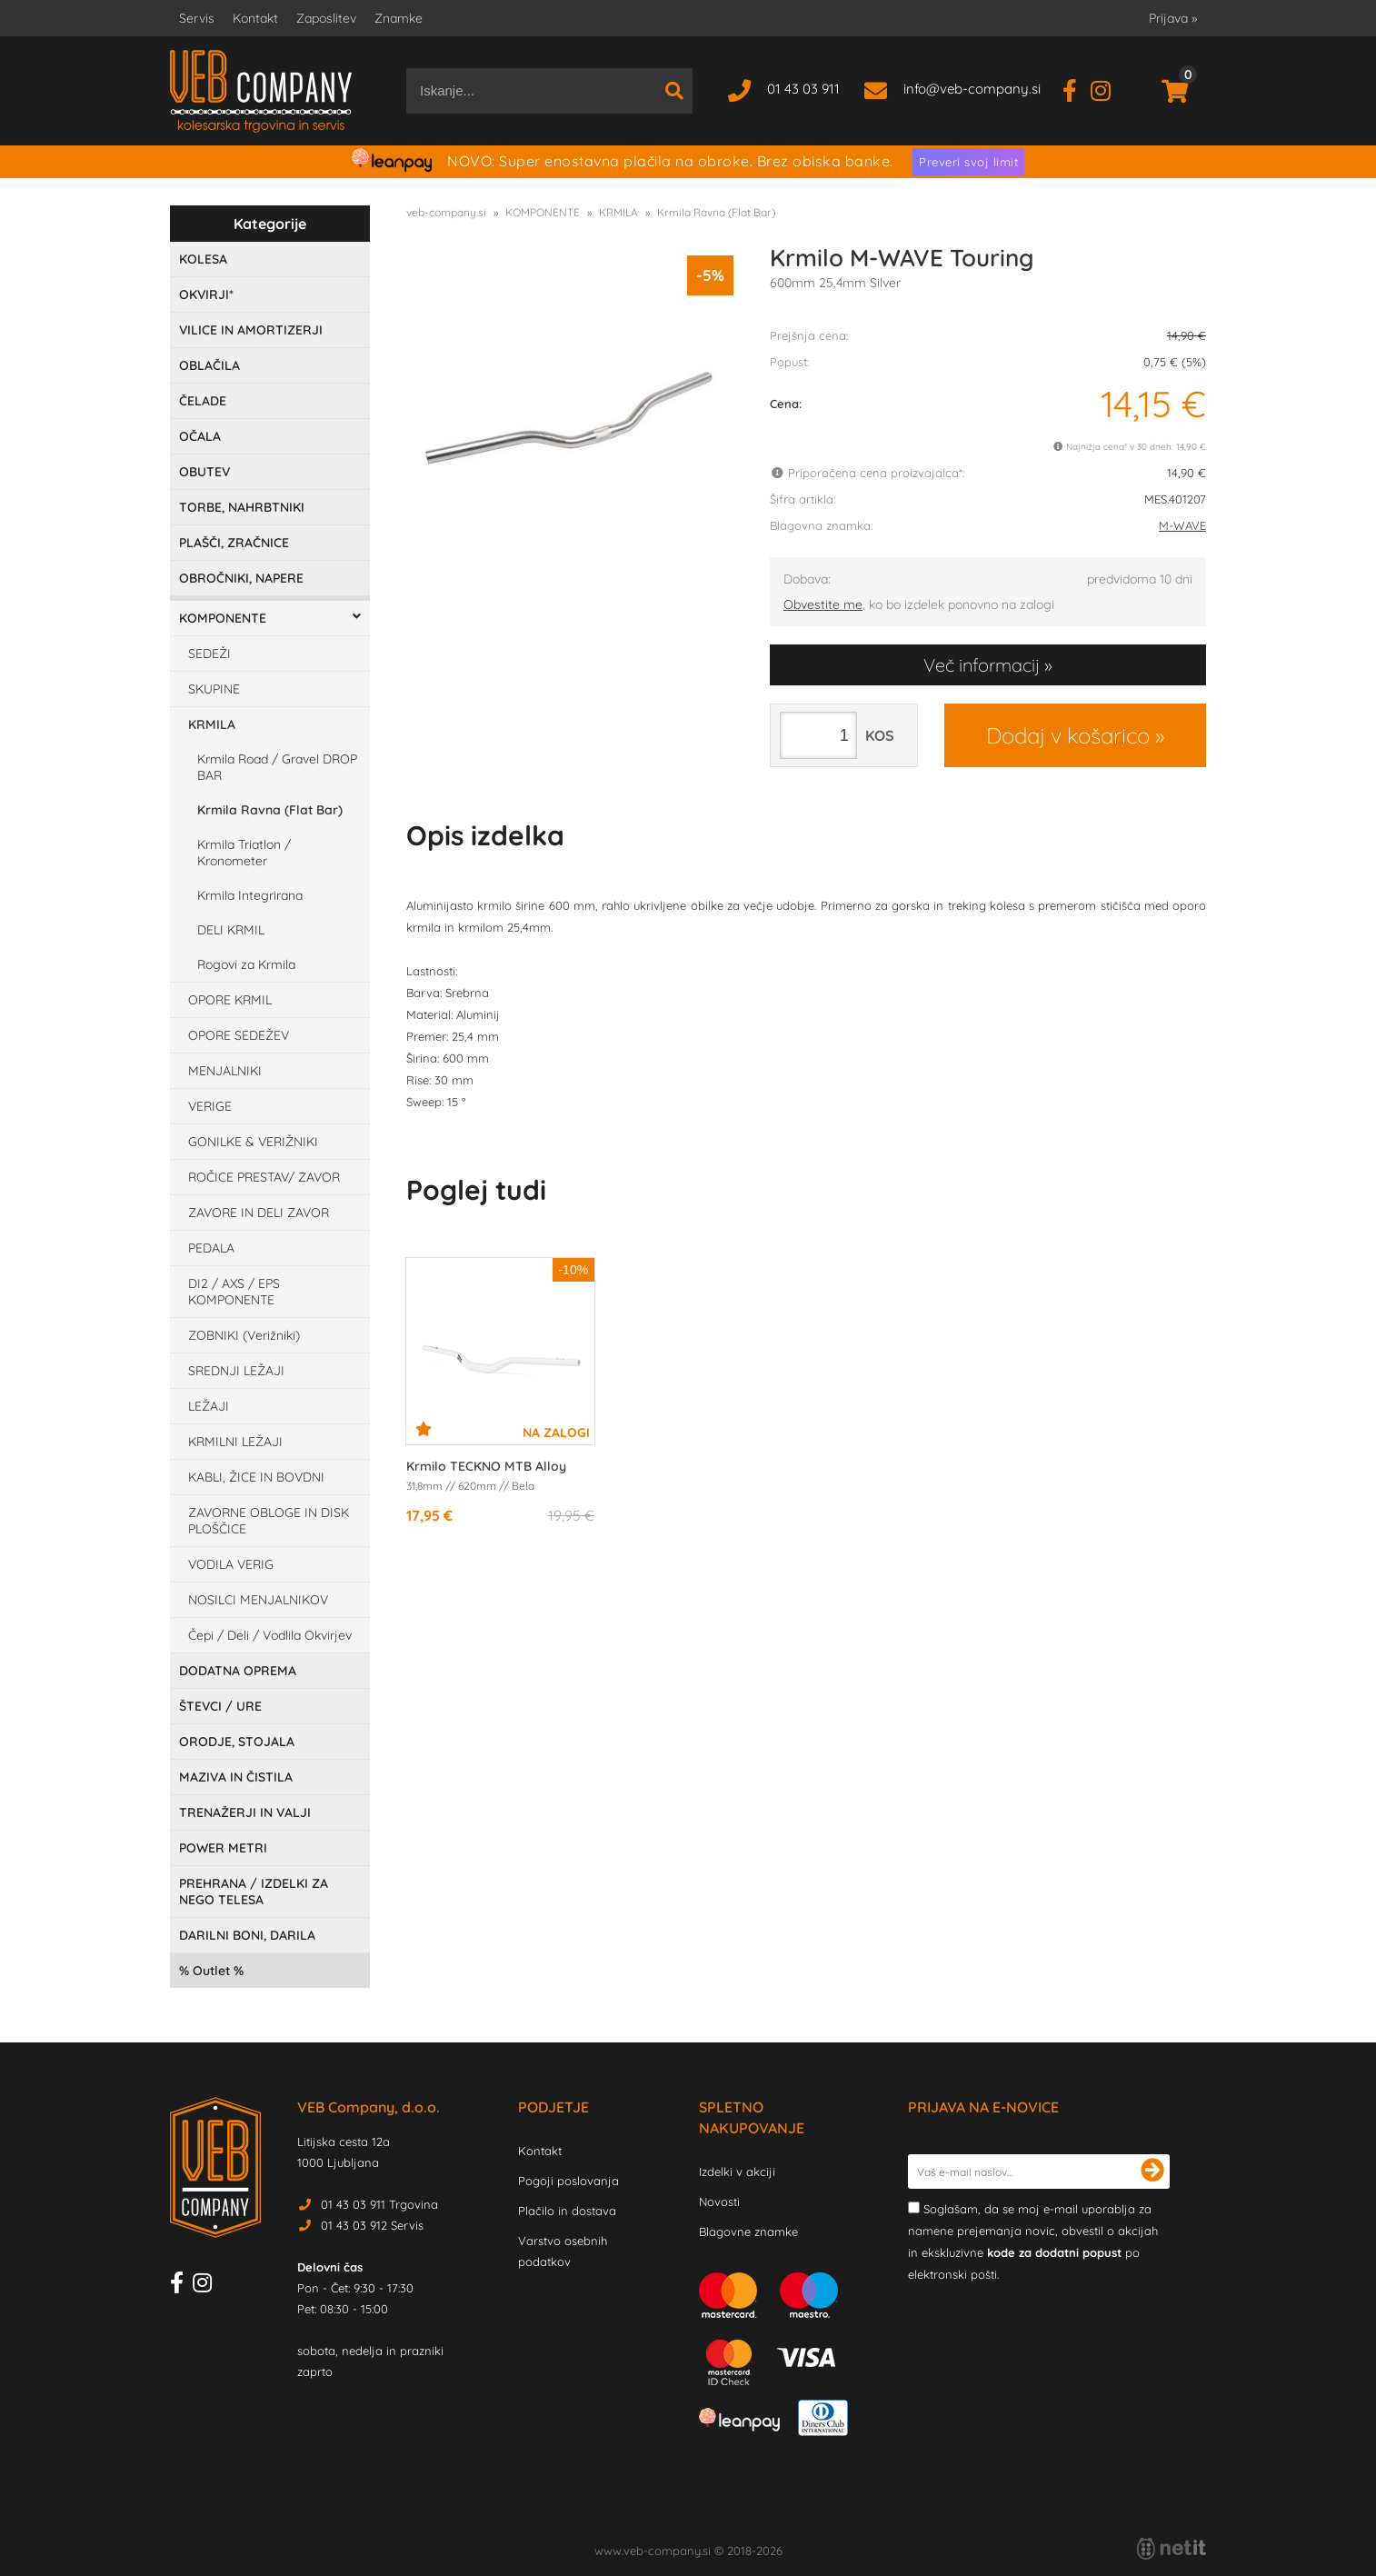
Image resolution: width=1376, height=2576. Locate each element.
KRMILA (211, 724)
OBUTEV (204, 472)
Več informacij (981, 665)
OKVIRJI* (206, 294)
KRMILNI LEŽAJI (235, 1441)
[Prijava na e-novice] (1152, 2171)
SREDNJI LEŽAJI (236, 1371)
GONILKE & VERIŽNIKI (253, 1141)
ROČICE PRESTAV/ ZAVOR (264, 1177)
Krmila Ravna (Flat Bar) (270, 810)
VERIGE (210, 1106)
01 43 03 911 (803, 88)
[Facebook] (1076, 88)
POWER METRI (223, 1848)
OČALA (200, 436)
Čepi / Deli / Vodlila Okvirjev (270, 1635)
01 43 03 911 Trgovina (379, 2204)
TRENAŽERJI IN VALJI (245, 1812)
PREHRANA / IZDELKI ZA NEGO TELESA (253, 1891)
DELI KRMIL (230, 930)
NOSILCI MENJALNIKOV (258, 1600)
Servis (196, 18)
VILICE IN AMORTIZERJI (251, 330)
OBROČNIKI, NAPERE (241, 578)
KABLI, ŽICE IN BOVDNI (256, 1477)
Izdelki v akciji (737, 2171)
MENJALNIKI (225, 1071)
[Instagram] (1107, 88)
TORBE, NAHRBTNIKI (241, 507)
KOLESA (203, 259)
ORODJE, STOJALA (236, 1741)
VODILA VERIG (231, 1564)
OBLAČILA (209, 365)
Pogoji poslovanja (568, 2180)
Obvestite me (822, 604)
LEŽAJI (208, 1406)
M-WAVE (1182, 525)
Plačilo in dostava (567, 2210)
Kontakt (255, 18)
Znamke (398, 18)
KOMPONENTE (222, 618)
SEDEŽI (209, 653)
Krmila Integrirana (250, 895)
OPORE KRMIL (230, 1000)
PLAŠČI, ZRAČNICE (234, 542)
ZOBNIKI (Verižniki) (244, 1335)
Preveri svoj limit (968, 162)
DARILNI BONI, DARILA (247, 1935)
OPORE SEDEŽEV (238, 1035)
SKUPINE (214, 689)
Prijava (1173, 18)
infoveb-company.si (972, 88)
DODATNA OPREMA (237, 1670)
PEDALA (211, 1248)
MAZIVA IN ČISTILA (236, 1777)
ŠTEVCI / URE (220, 1706)
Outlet (211, 1970)
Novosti (719, 2201)
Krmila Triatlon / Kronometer (244, 852)
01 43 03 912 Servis (372, 2225)
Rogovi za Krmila (246, 964)
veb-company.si (446, 212)
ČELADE (202, 401)
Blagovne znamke (748, 2231)
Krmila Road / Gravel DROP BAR (277, 767)
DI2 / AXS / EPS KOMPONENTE (234, 1291)
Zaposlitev (326, 18)
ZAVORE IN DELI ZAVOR (258, 1212)
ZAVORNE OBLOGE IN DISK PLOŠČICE (268, 1520)
